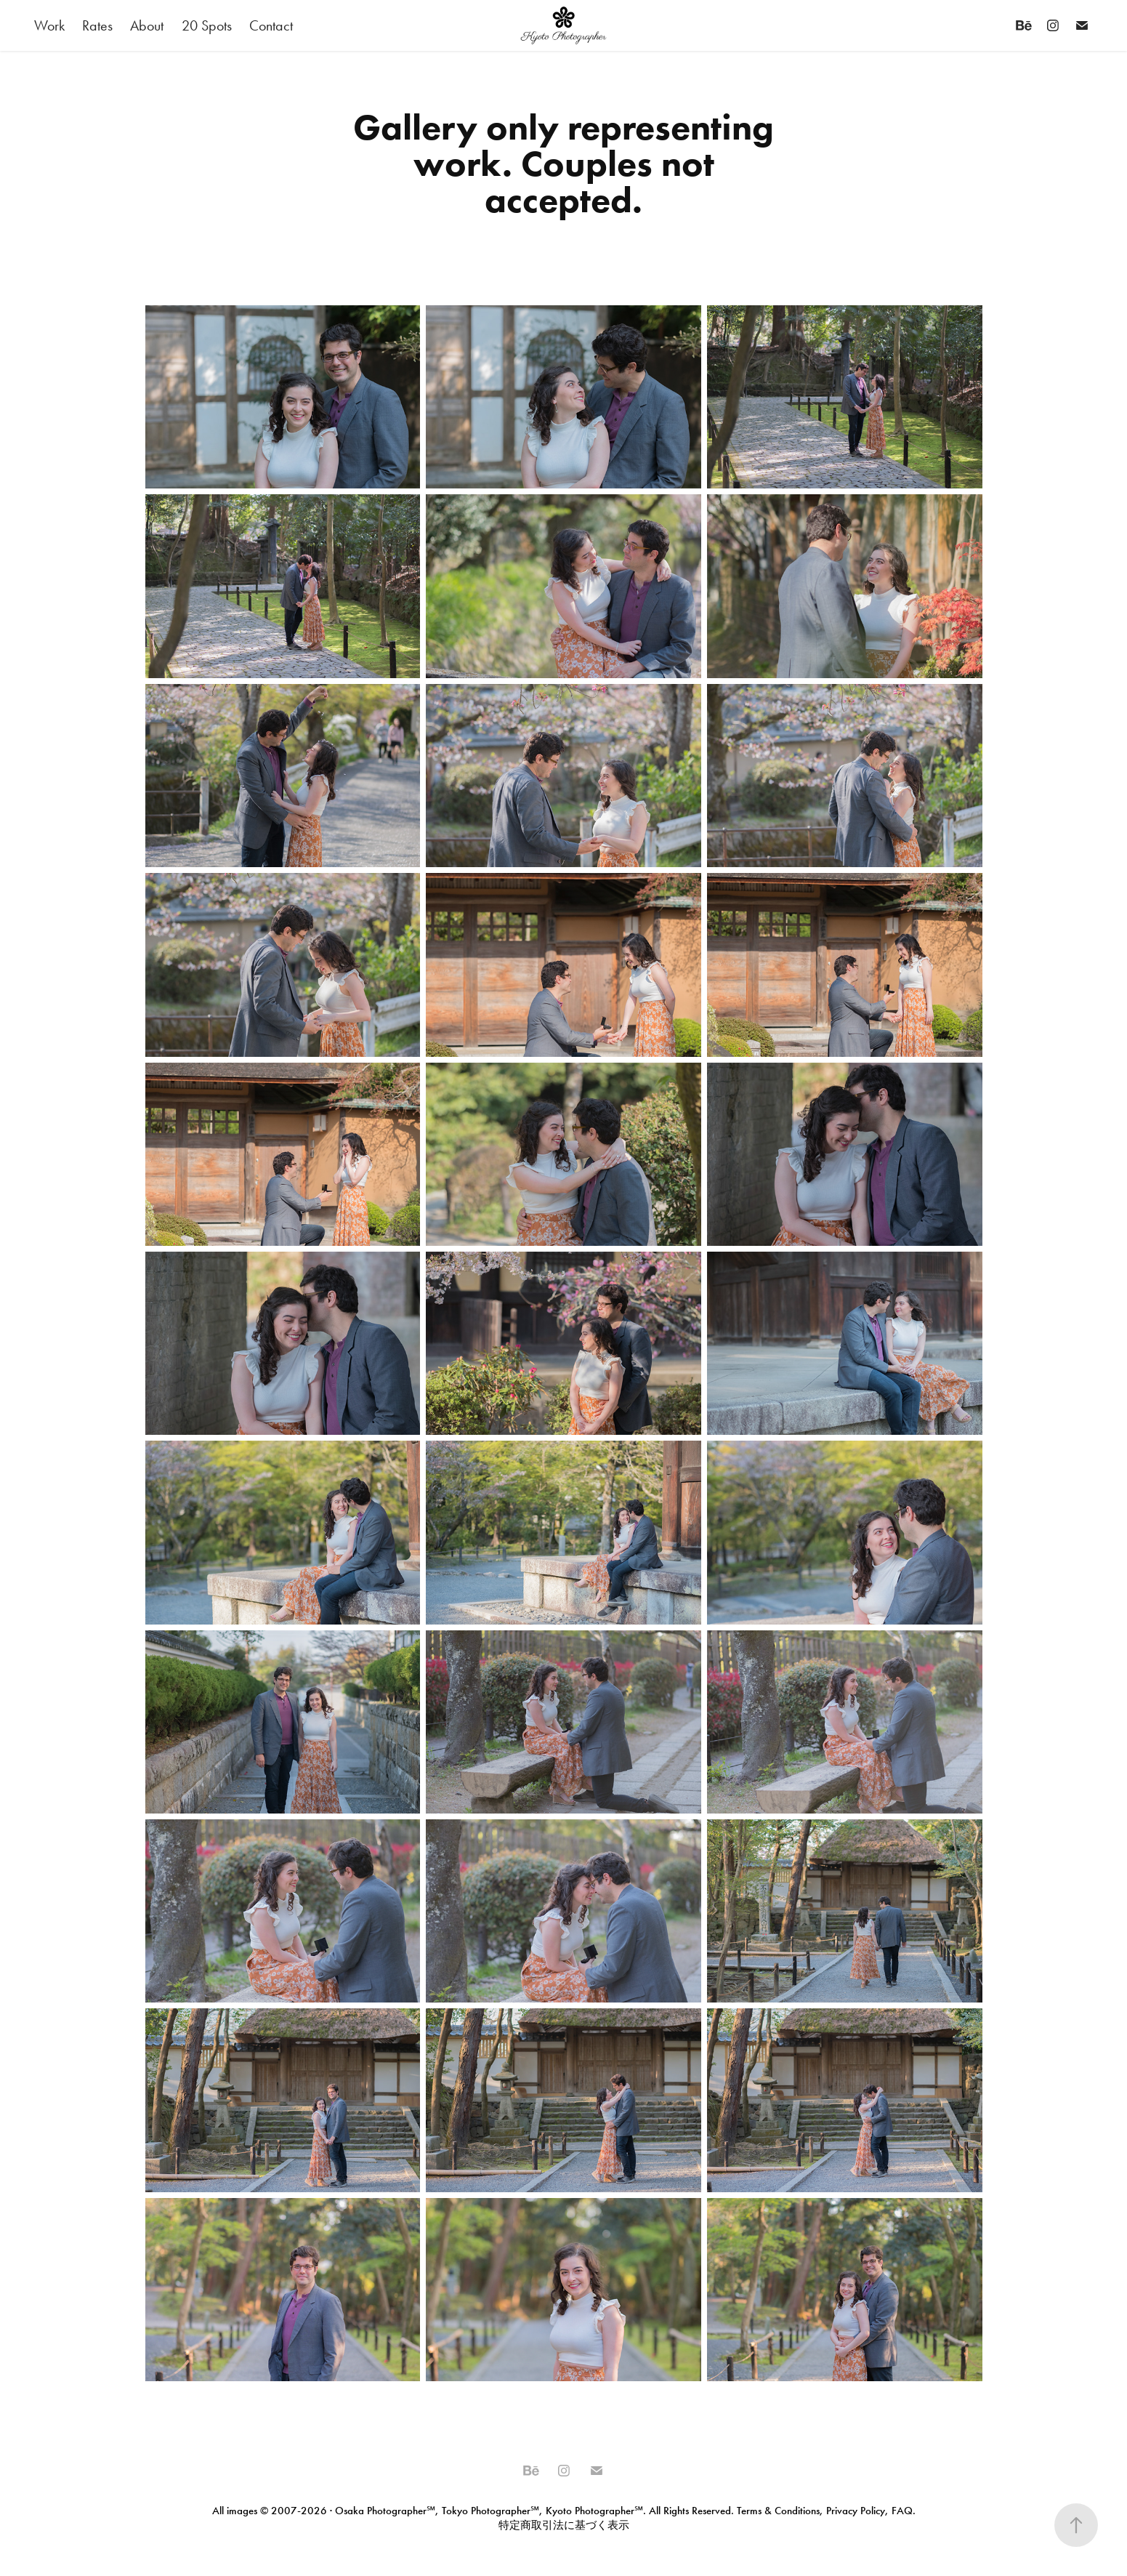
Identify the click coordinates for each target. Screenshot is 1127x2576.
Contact (271, 25)
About (146, 25)
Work (49, 25)
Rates (97, 25)
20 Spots (207, 25)
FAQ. (902, 2510)
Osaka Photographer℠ (385, 2510)
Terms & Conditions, (780, 2510)
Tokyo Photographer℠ (490, 2510)
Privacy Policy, (857, 2510)
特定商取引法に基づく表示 (563, 2525)
